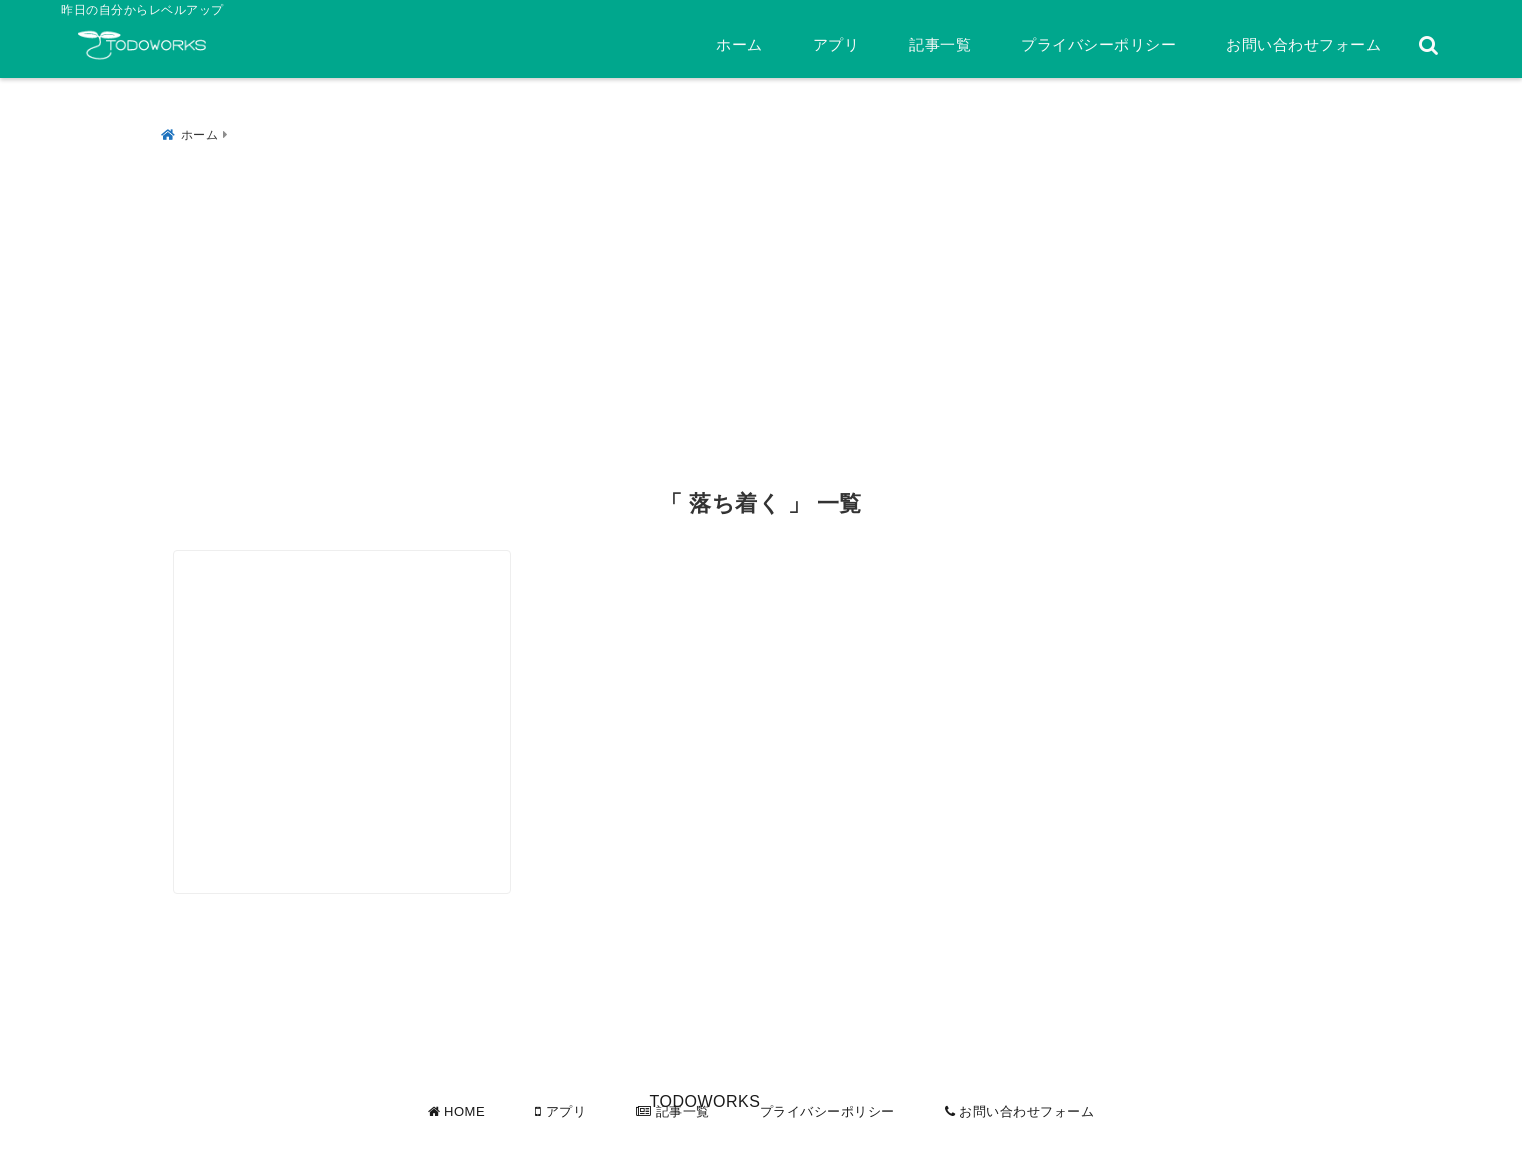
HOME (457, 1111)
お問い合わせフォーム (1303, 44)
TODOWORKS (704, 1138)
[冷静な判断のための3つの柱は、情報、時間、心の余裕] (366, 667)
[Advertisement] (761, 300)
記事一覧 (940, 44)
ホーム (739, 44)
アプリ (836, 44)
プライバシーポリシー (1098, 44)
